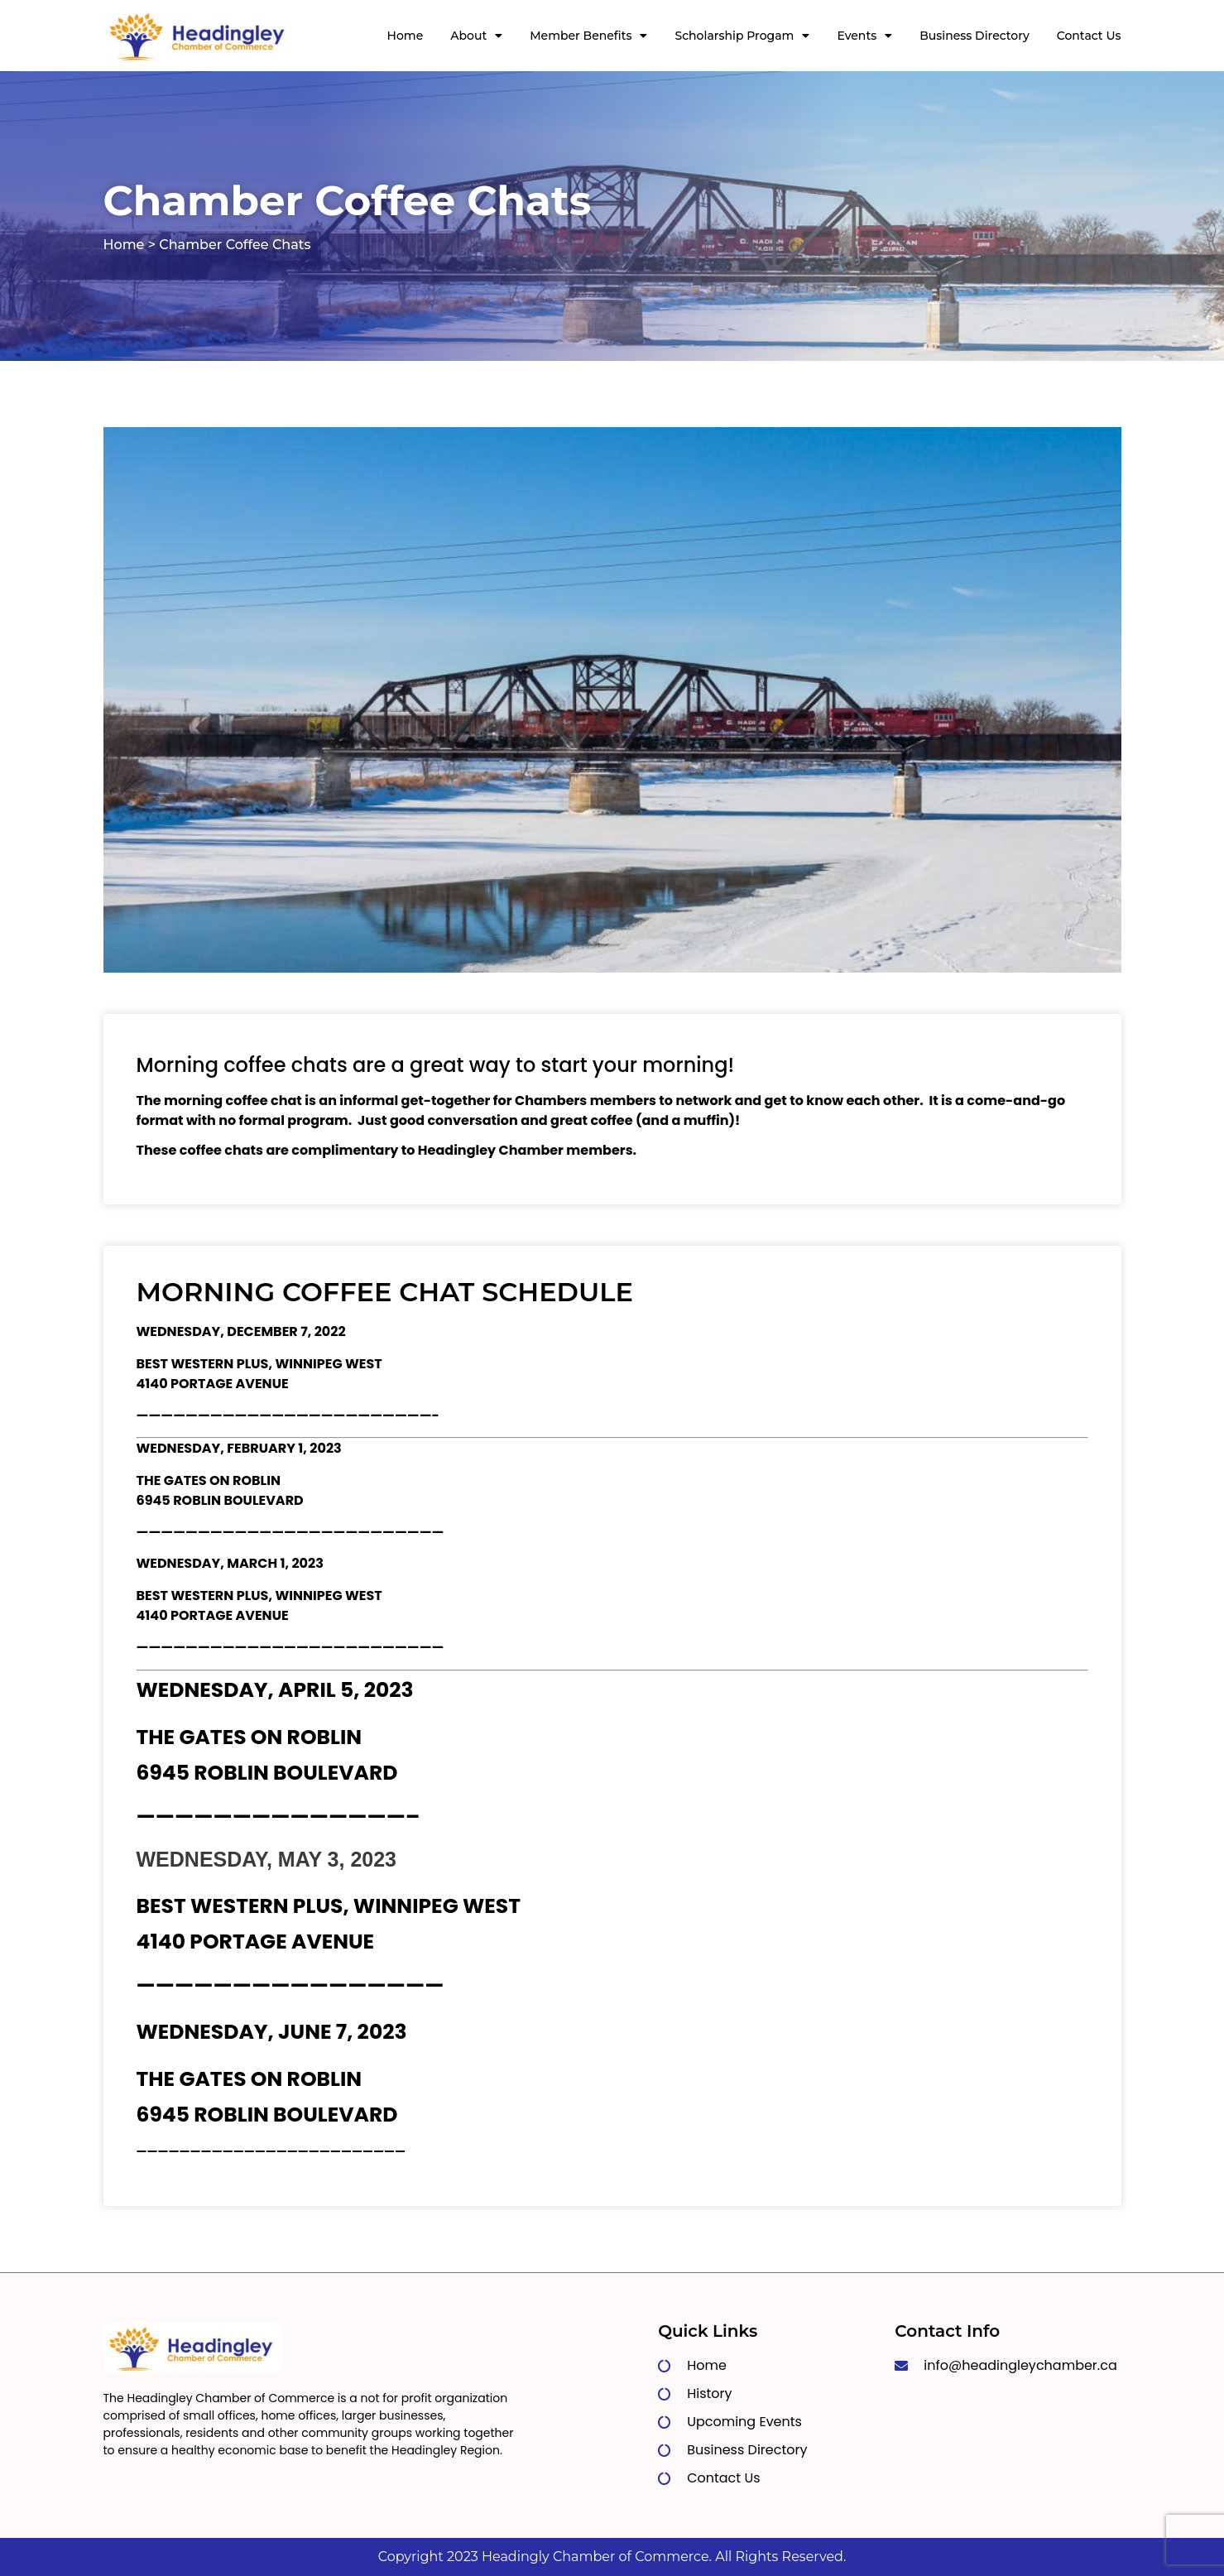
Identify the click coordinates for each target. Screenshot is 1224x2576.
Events (864, 36)
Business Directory (974, 35)
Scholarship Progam (741, 36)
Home (405, 35)
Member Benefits (588, 36)
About (476, 36)
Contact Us (1089, 35)
